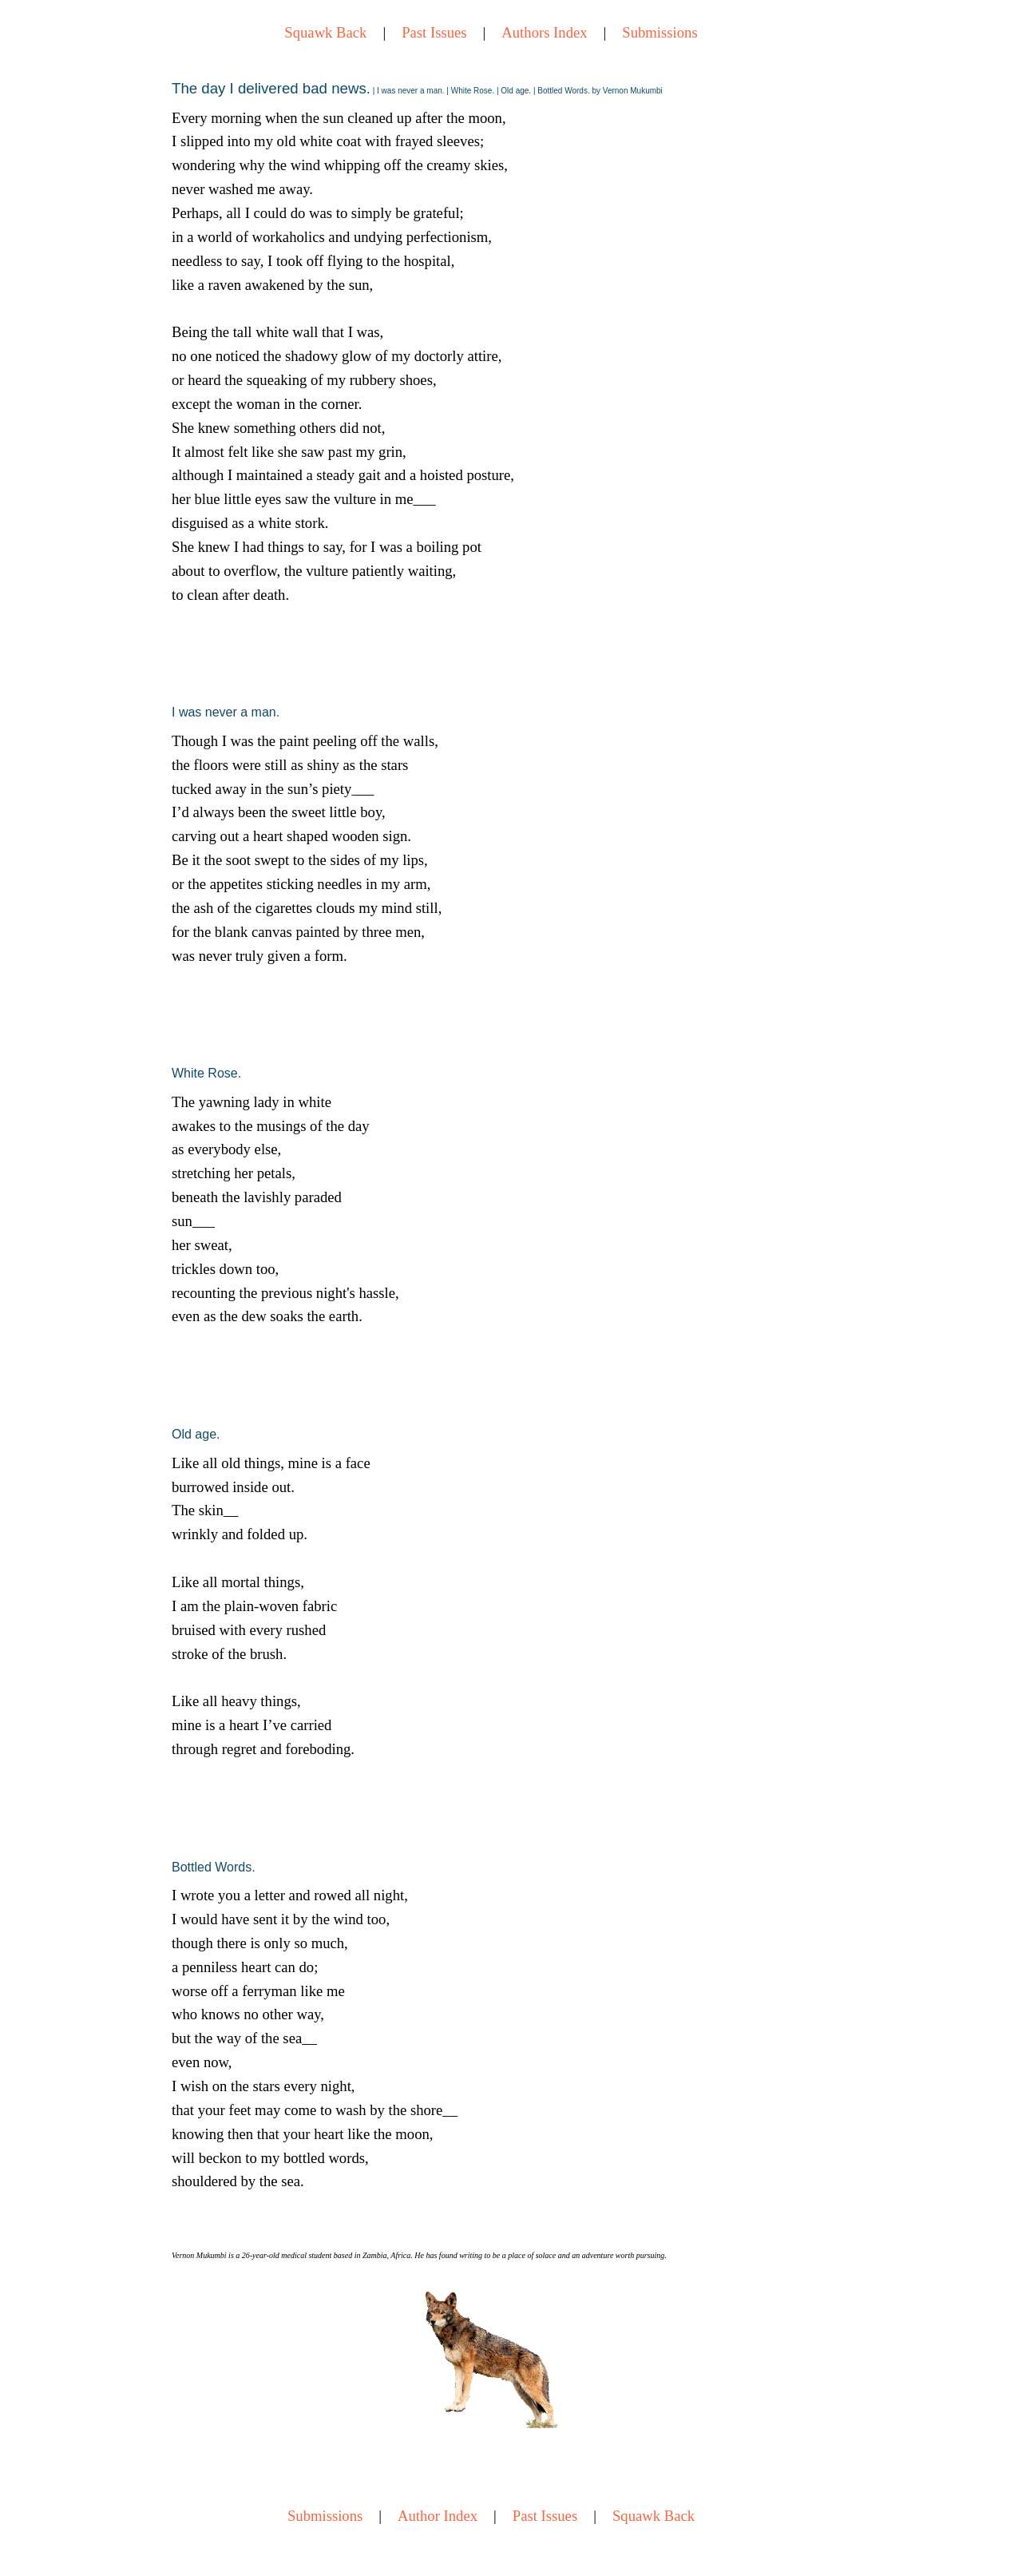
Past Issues (434, 32)
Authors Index (544, 32)
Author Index (437, 2515)
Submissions (659, 32)
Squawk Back (325, 32)
